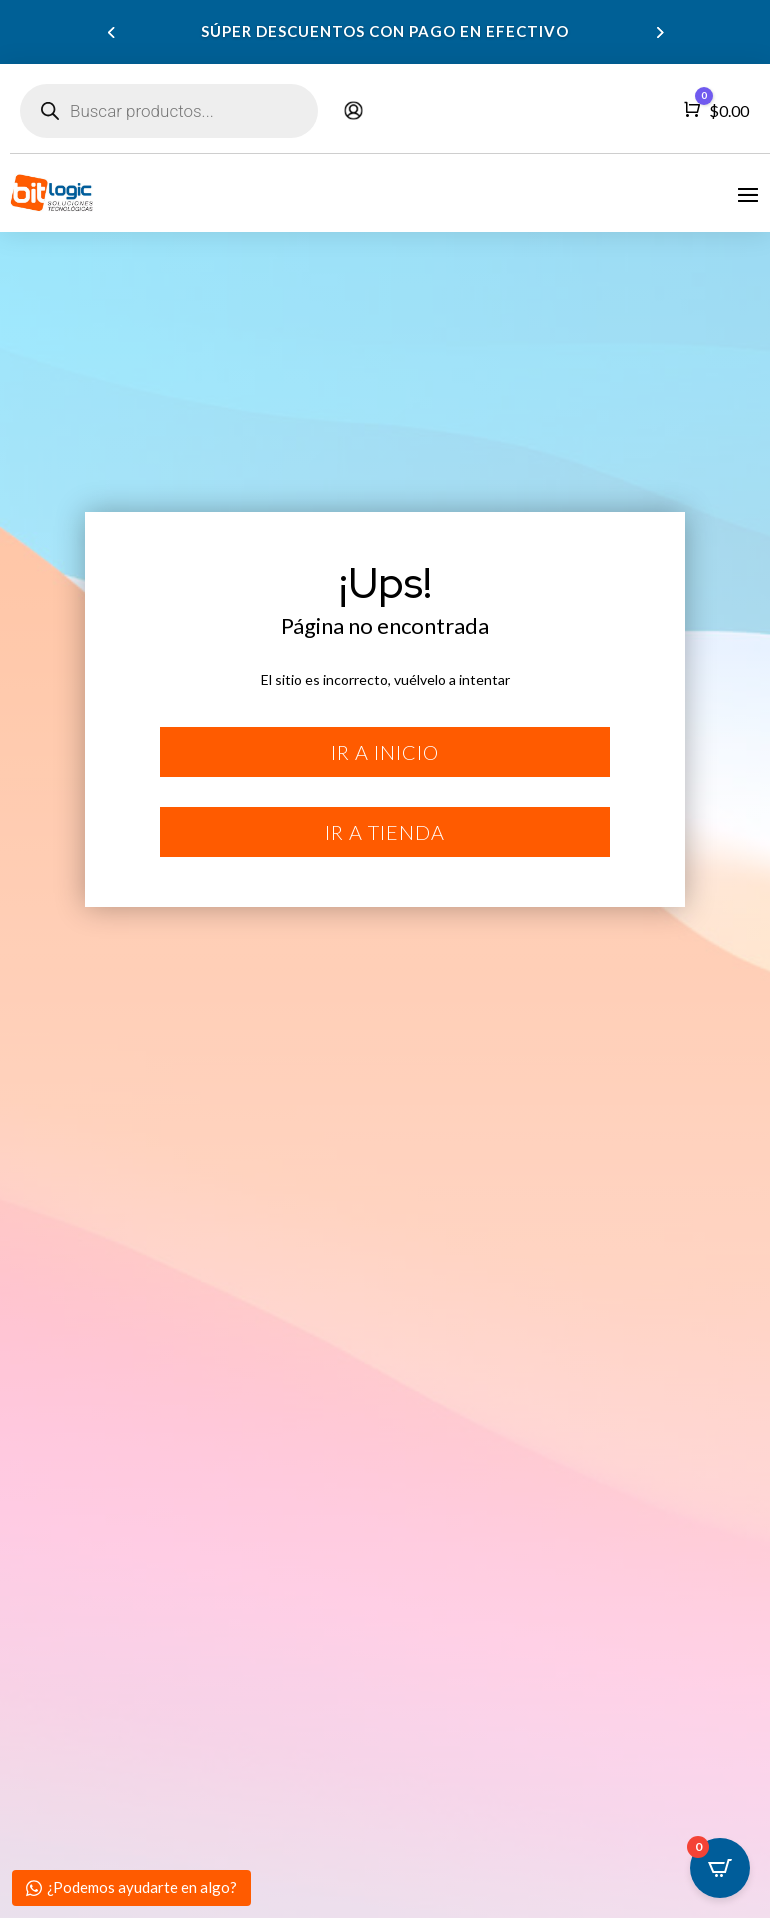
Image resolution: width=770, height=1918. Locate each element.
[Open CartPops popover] (720, 1868)
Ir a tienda (385, 832)
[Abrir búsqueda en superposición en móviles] (169, 111)
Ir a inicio (385, 752)
